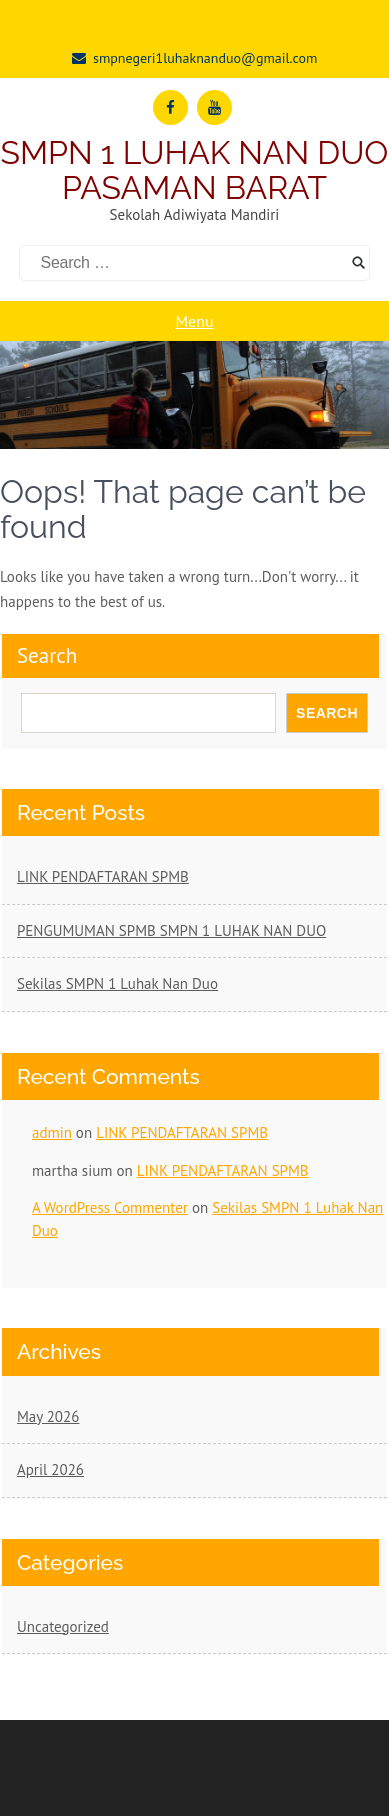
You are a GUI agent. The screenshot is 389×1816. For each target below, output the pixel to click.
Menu (194, 321)
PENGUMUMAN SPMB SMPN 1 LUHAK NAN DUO (171, 930)
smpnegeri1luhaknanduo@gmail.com (205, 58)
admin (52, 1132)
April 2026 (50, 1469)
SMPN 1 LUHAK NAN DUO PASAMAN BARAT (195, 170)
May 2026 (48, 1416)
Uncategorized (63, 1626)
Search (47, 655)
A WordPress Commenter (110, 1207)
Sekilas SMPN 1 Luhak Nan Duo (117, 983)
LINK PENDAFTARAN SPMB (103, 876)
